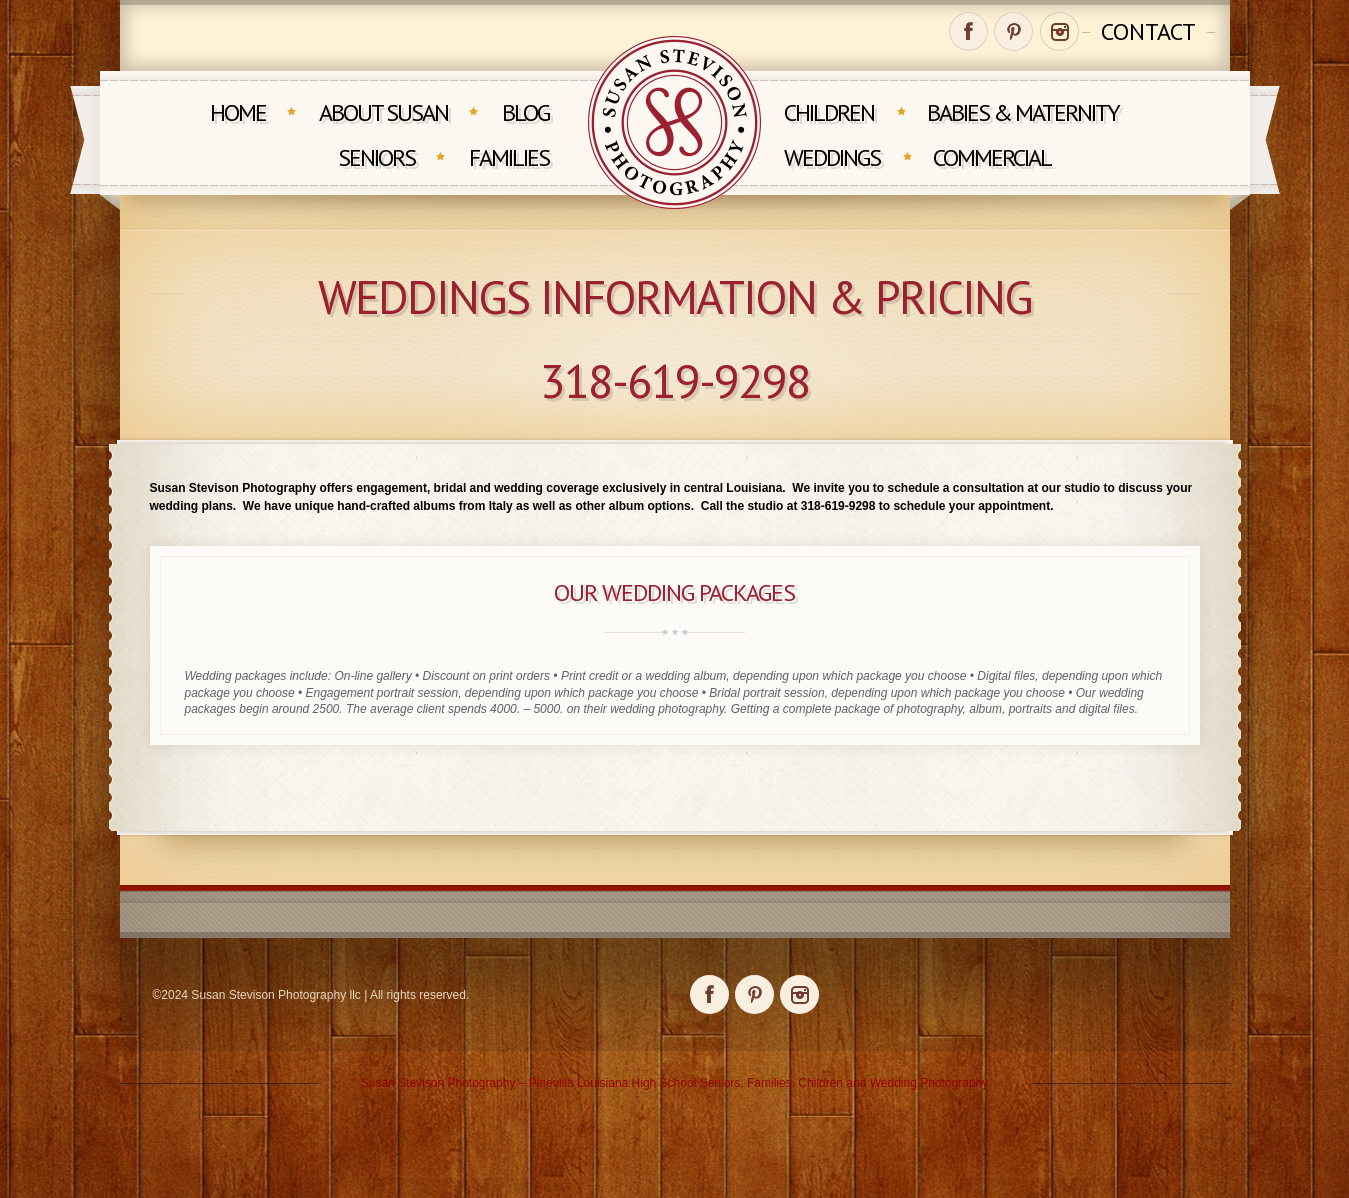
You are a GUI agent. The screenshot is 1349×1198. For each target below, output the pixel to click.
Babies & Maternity (1023, 112)
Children (829, 112)
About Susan (383, 112)
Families (509, 157)
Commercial (992, 157)
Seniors (376, 157)
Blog (525, 112)
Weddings (832, 157)
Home (238, 112)
